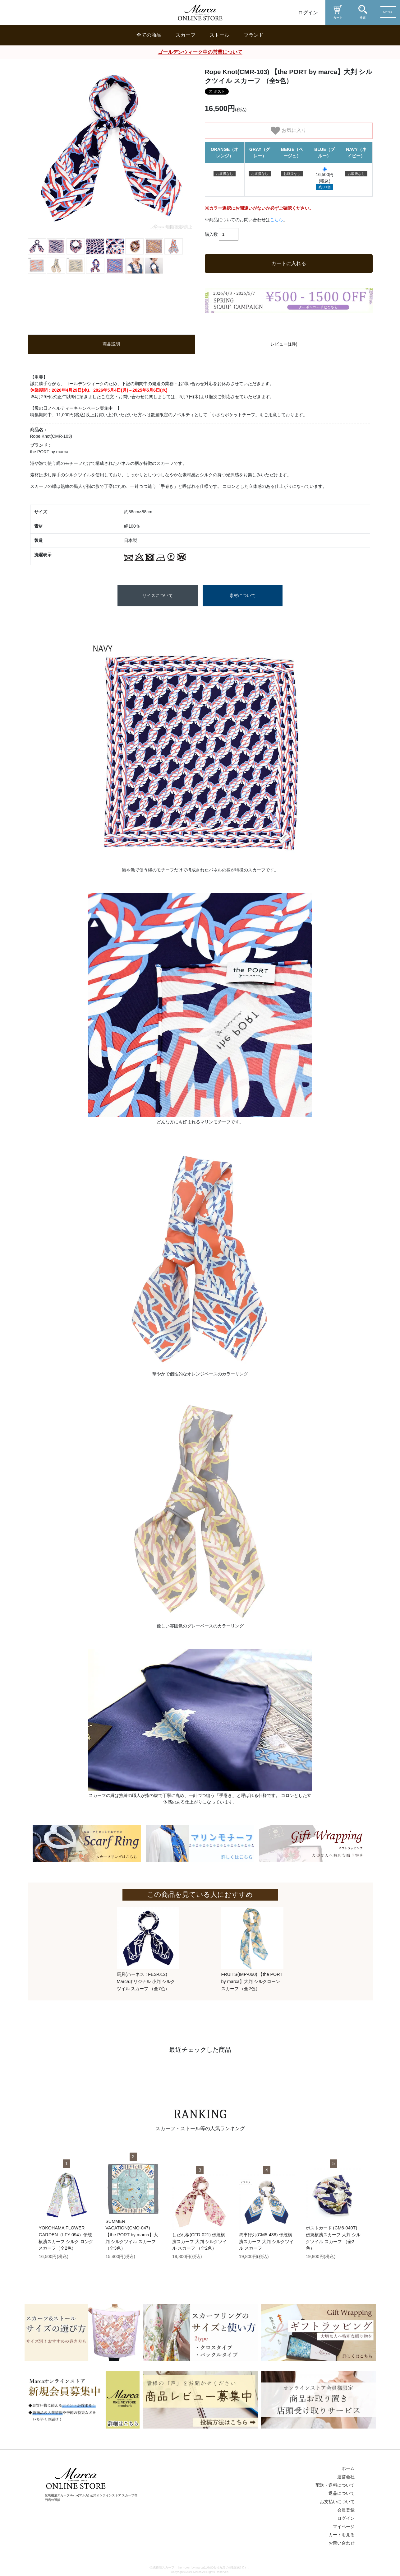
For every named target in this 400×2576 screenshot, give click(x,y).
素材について (242, 595)
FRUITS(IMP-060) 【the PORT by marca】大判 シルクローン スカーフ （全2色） (252, 1981)
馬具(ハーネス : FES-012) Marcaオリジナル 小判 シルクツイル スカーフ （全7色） (146, 1981)
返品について (342, 2493)
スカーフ (185, 35)
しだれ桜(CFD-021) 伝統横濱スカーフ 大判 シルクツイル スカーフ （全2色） (199, 2241)
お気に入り (288, 130)
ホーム (348, 2468)
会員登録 (346, 2510)
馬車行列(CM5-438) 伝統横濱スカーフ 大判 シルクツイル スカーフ (266, 2241)
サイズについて (157, 595)
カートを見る (342, 2534)
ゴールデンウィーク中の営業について (200, 52)
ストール (219, 35)
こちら (276, 219)
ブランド (254, 35)
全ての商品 (148, 35)
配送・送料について (335, 2485)
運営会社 (346, 2476)
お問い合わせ (342, 2543)
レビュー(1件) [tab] (283, 344)
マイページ (344, 2526)
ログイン (308, 12)
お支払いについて (337, 2501)
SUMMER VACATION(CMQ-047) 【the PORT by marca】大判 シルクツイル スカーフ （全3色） (131, 2235)
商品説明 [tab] (111, 344)
